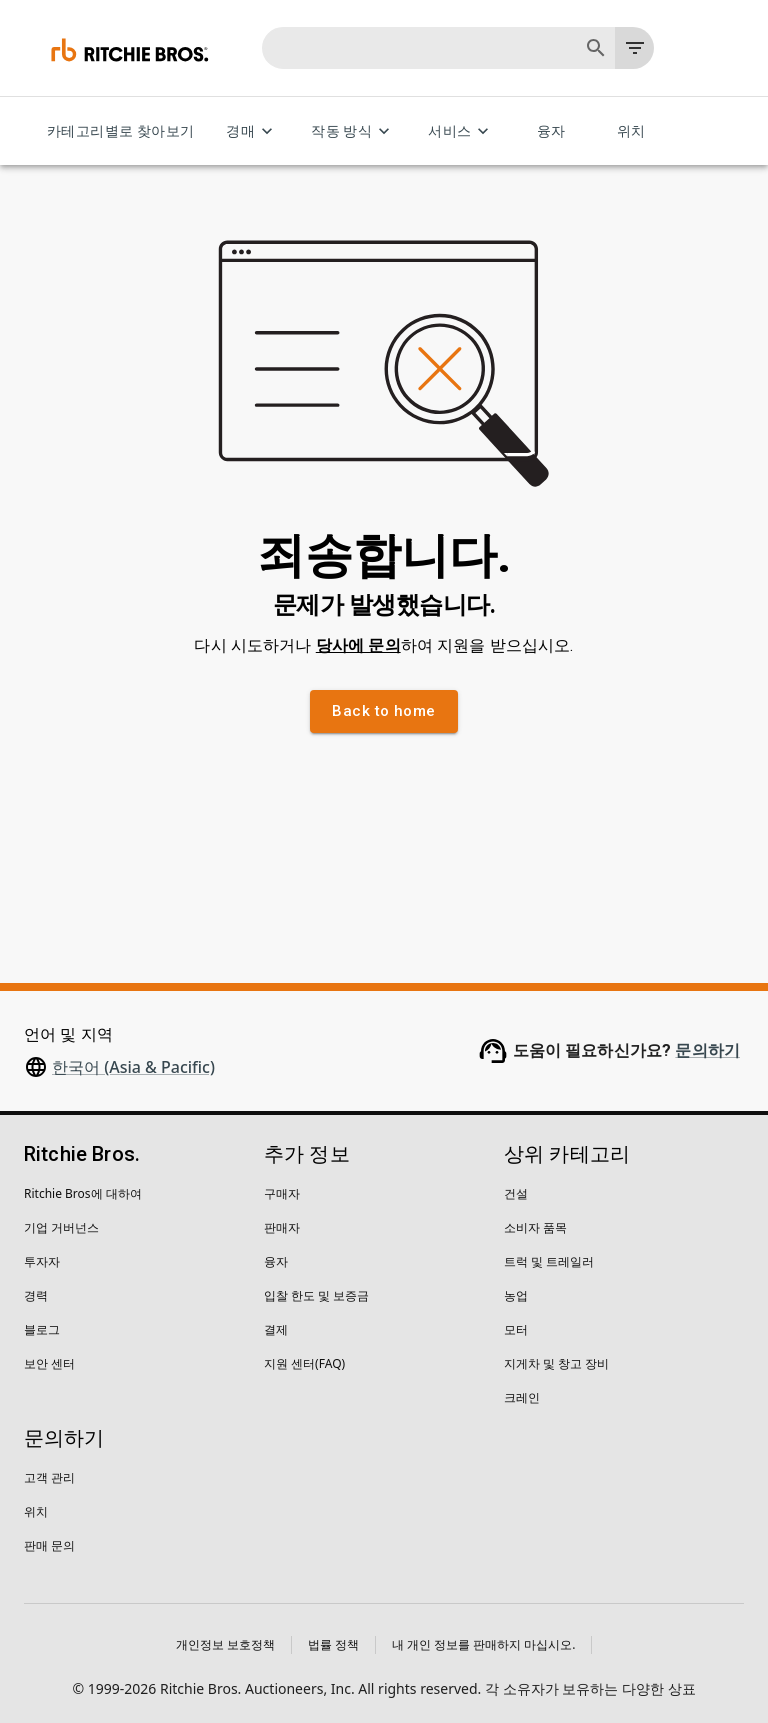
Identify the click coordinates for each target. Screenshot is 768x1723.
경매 (252, 131)
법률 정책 (333, 1644)
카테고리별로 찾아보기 (120, 131)
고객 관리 (49, 1477)
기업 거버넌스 (61, 1227)
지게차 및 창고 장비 (556, 1363)
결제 (276, 1329)
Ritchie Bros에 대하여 (83, 1193)
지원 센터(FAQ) (304, 1363)
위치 (631, 131)
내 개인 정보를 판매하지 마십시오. (484, 1644)
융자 (551, 131)
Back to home (383, 711)
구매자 (282, 1193)
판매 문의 (49, 1545)
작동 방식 (353, 131)
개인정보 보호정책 (225, 1644)
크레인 (522, 1397)
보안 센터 (49, 1363)
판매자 (282, 1227)
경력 (36, 1295)
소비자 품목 (535, 1227)
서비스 (461, 131)
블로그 (42, 1329)
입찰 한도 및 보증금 (316, 1295)
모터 (516, 1329)
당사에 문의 (358, 645)
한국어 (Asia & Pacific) (133, 1067)
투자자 (42, 1261)
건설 (516, 1193)
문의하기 (707, 1050)
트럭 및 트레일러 (549, 1261)
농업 (516, 1295)
